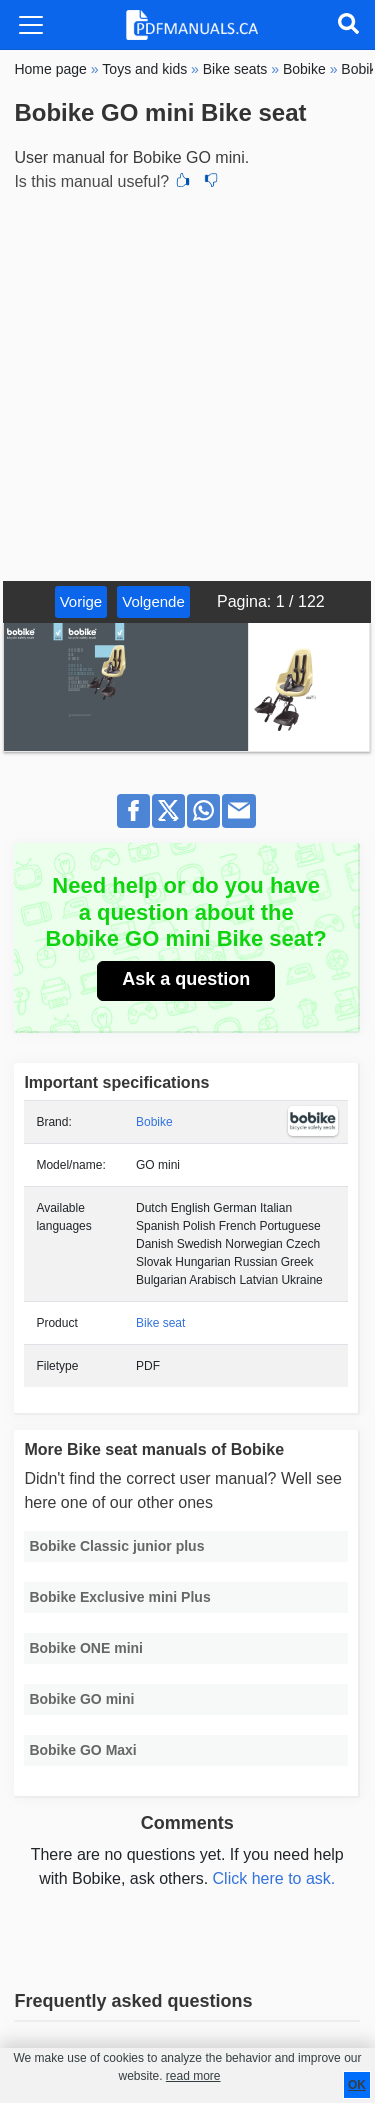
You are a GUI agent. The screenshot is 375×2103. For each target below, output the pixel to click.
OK (357, 2085)
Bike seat (160, 1323)
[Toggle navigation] (31, 25)
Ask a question (186, 979)
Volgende (153, 601)
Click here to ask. (274, 1878)
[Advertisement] (187, 383)
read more (193, 2076)
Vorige (81, 601)
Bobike (154, 1122)
